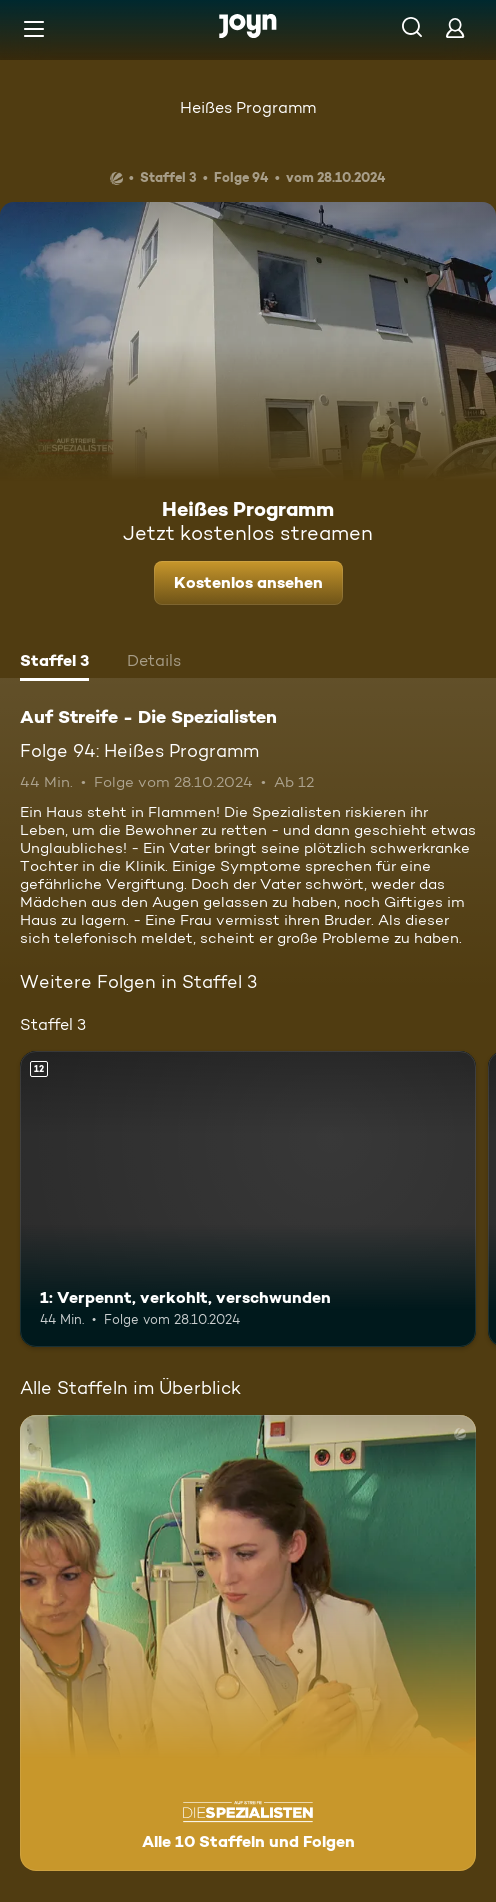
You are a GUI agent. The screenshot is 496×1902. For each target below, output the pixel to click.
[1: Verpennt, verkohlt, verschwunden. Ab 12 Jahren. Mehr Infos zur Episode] (248, 1199)
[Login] (455, 27)
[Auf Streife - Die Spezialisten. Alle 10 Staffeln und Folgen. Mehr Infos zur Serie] (248, 1643)
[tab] (54, 663)
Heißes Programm (248, 107)
